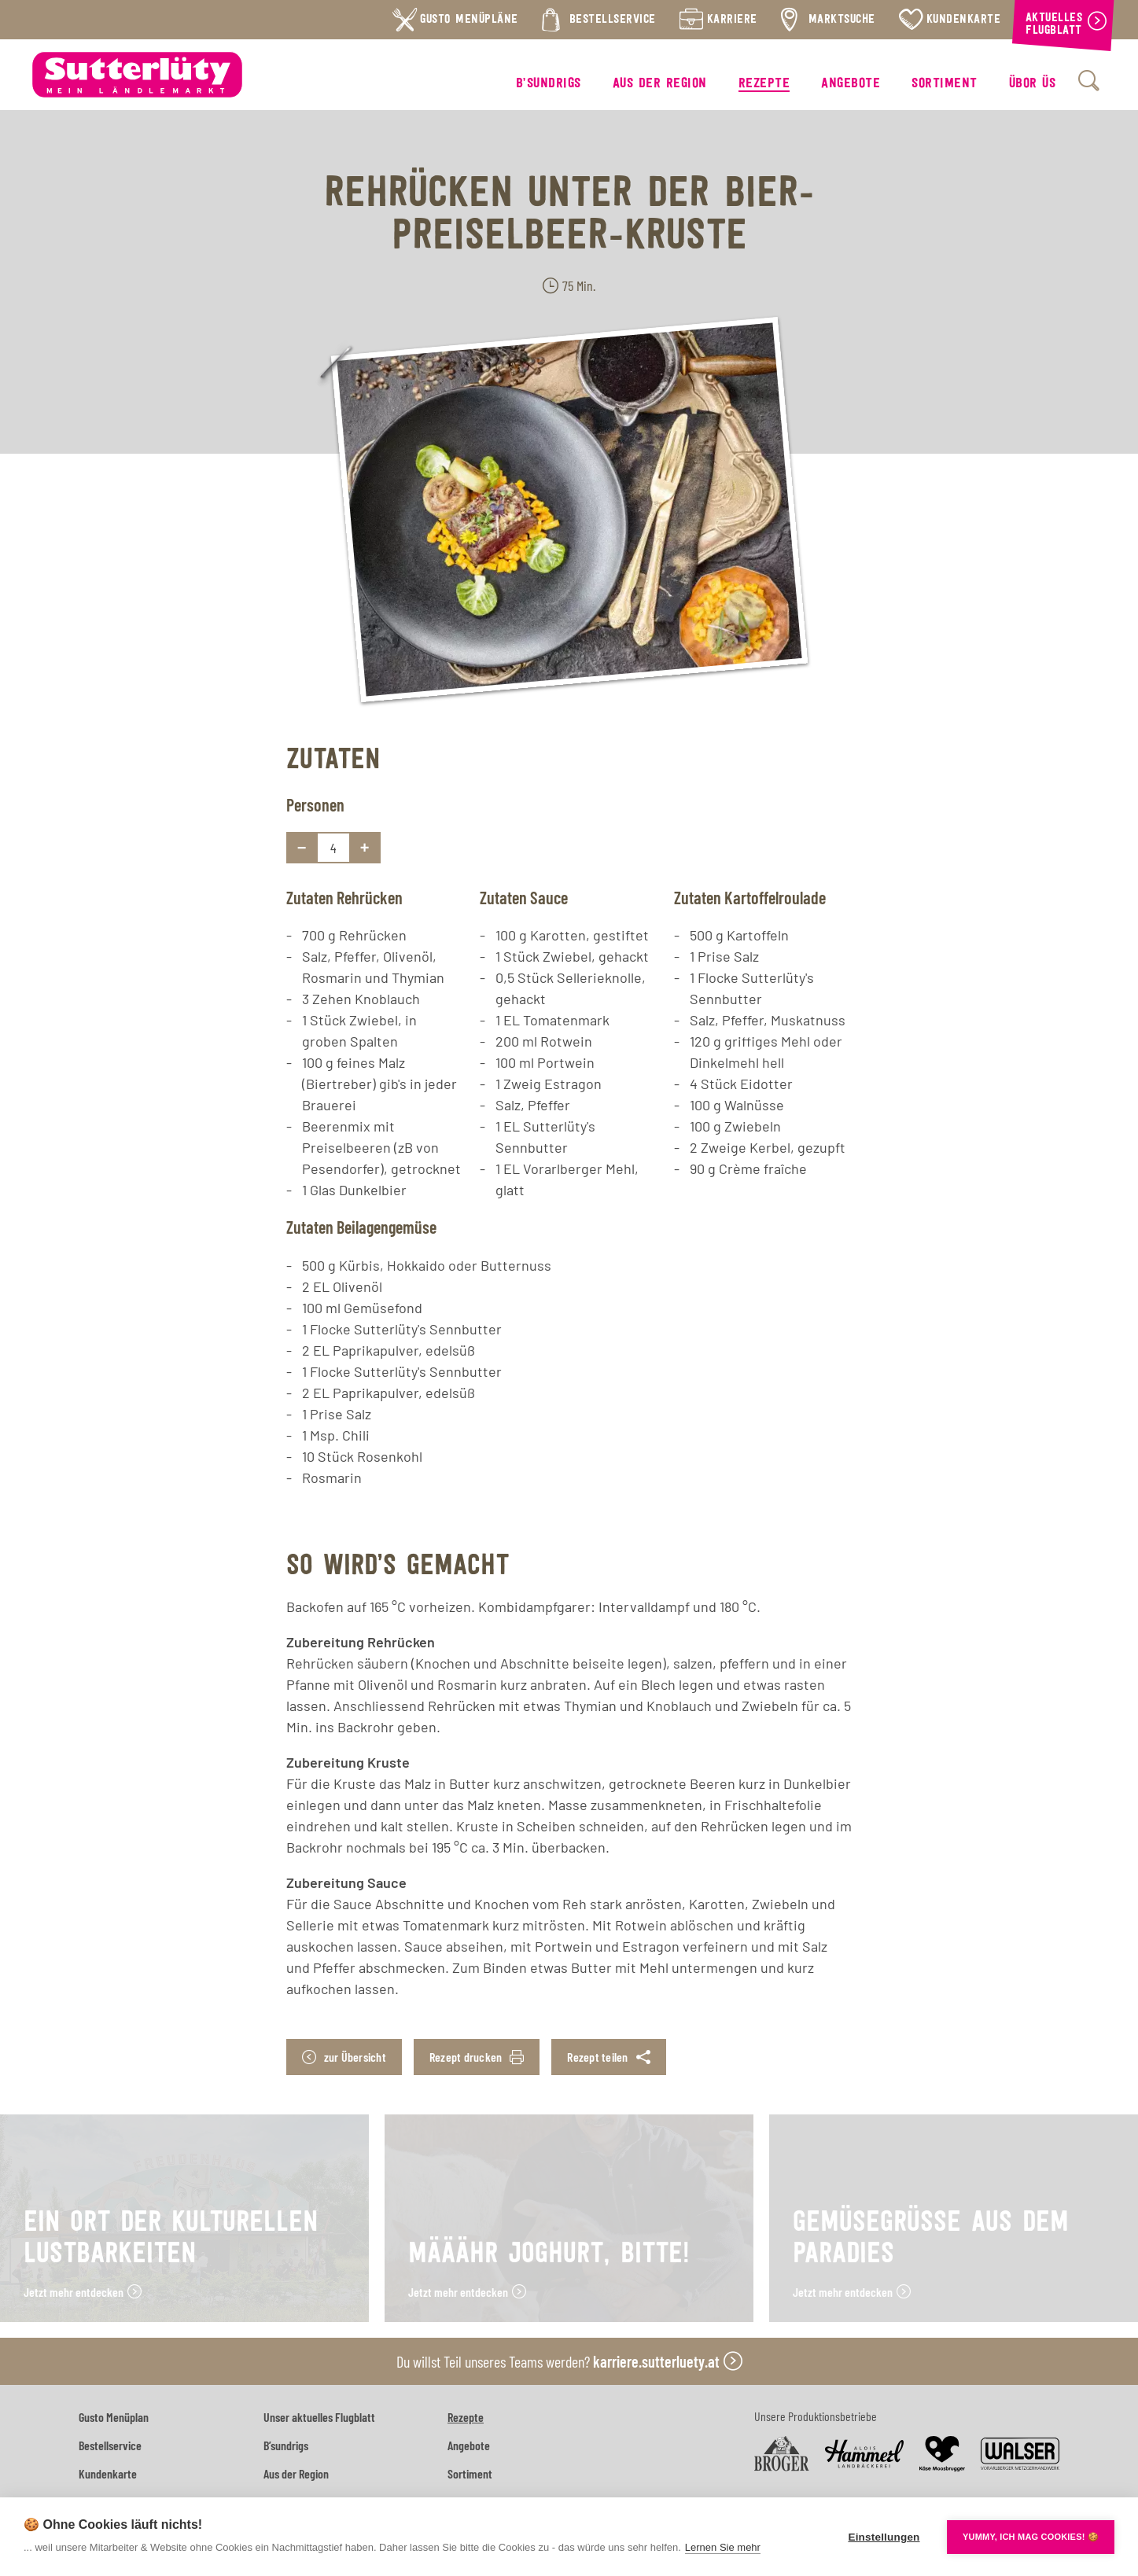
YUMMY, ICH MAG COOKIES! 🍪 (1031, 2536)
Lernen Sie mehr (723, 2547)
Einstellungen (883, 2537)
